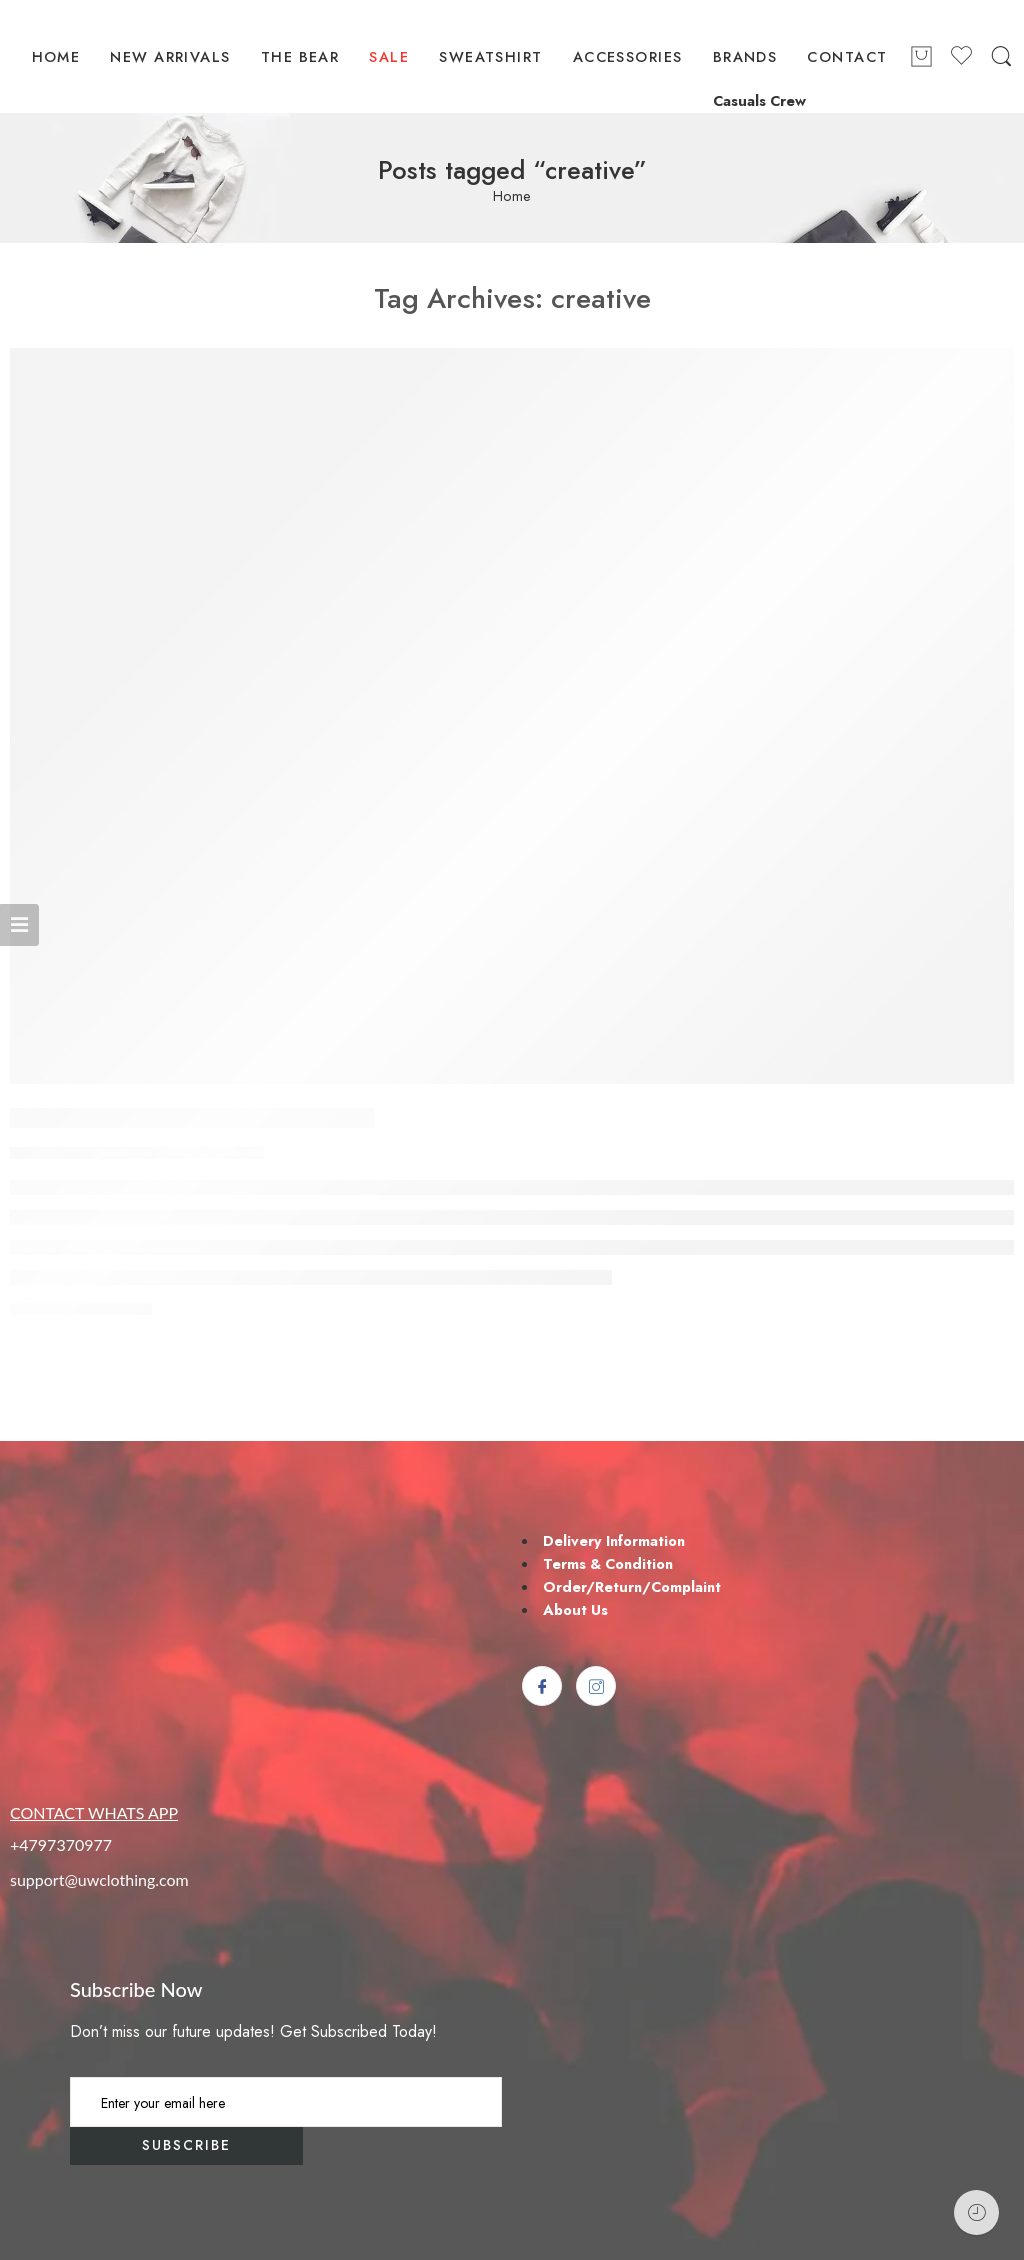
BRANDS (745, 56)
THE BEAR (300, 56)
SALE (389, 56)
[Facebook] (542, 1686)
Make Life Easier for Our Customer (192, 1118)
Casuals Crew (759, 100)
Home (512, 196)
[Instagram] (596, 1686)
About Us (575, 1609)
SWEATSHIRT (491, 56)
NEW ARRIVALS (170, 56)
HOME (56, 56)
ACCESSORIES (628, 56)
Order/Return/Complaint (632, 1586)
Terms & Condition (608, 1563)
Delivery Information (614, 1540)
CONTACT (847, 56)
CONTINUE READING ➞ (81, 1309)
